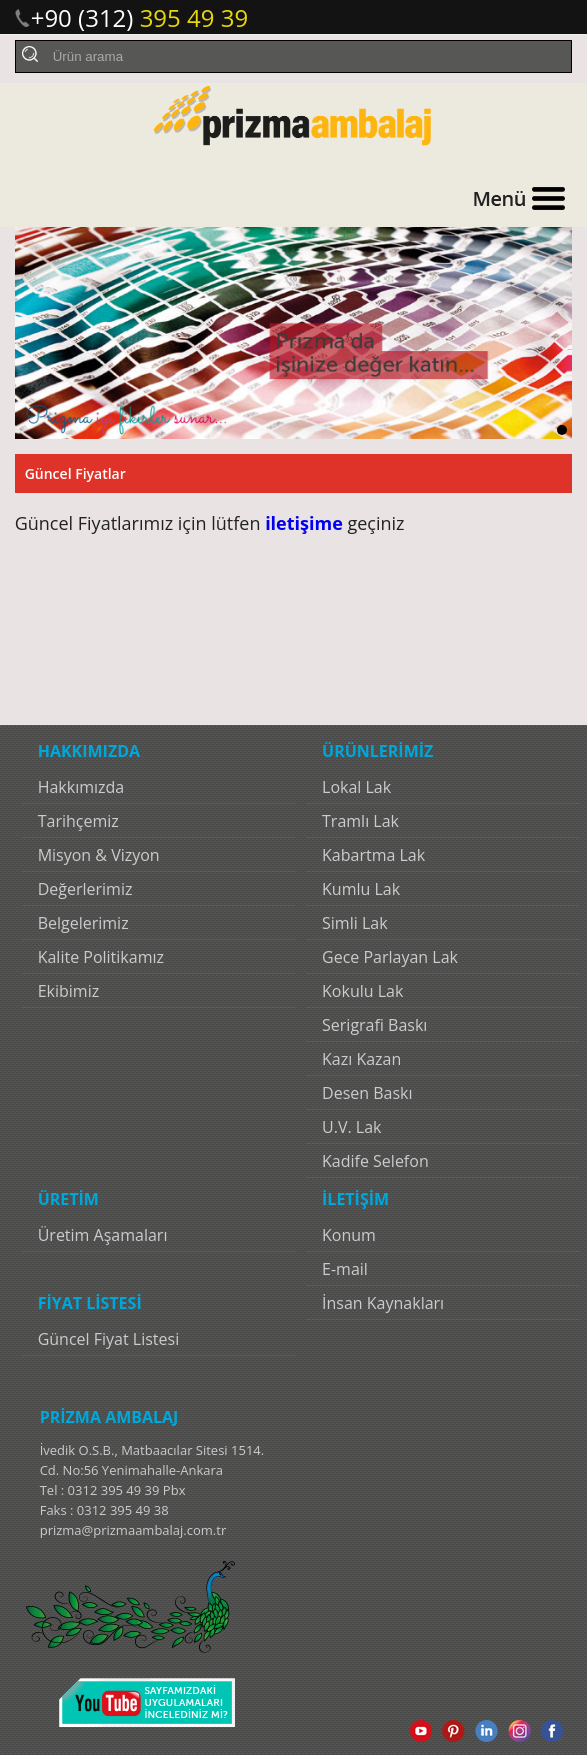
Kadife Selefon (375, 1161)
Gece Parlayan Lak (390, 957)
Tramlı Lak (360, 821)
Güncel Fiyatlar (75, 473)
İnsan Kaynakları (383, 1303)
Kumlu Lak (361, 889)
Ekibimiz (69, 991)
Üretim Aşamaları (103, 1235)
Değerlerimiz (85, 889)
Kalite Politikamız (101, 957)
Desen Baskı (367, 1093)
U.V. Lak (351, 1127)
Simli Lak (355, 923)
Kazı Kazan (361, 1059)
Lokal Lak (356, 787)
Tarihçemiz (78, 821)
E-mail (345, 1269)
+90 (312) (140, 17)
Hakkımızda (81, 787)
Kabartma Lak (373, 855)
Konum (349, 1235)
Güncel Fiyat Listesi (109, 1339)
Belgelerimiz (83, 923)
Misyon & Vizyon (99, 855)
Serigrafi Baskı (374, 1025)
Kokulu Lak (362, 991)
